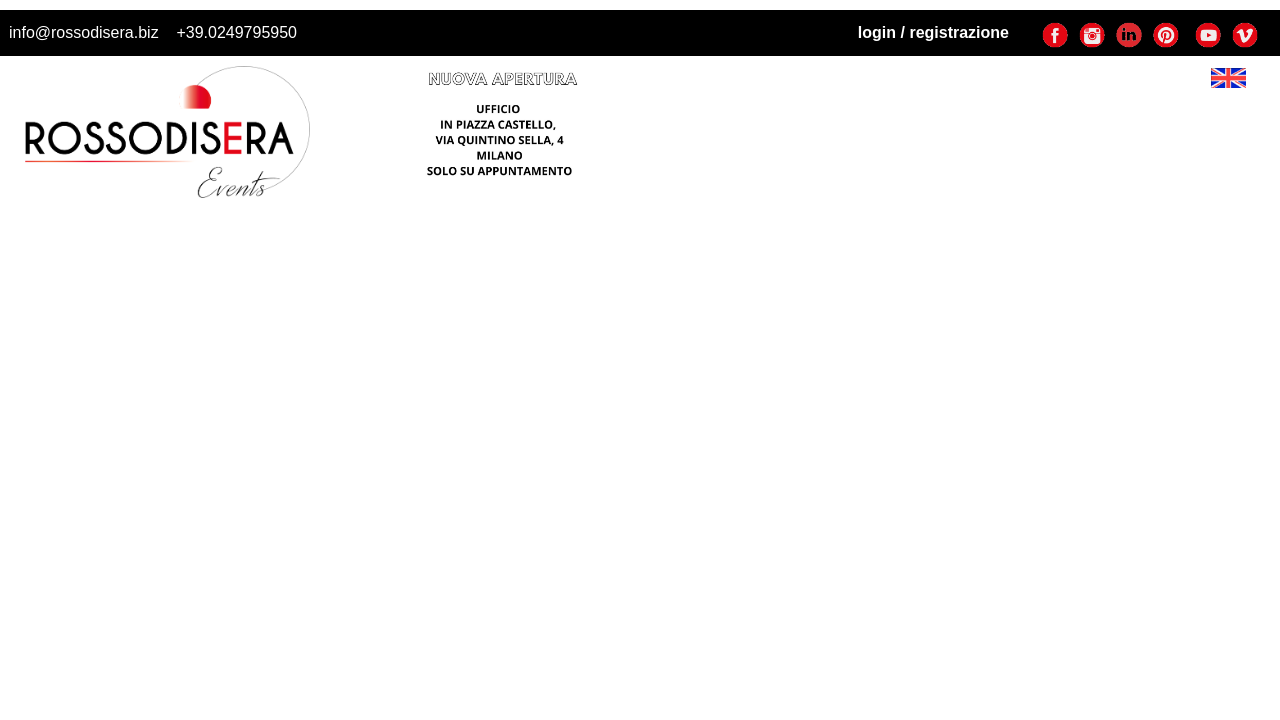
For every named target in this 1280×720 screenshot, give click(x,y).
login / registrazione (933, 32)
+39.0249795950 (236, 32)
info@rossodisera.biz (84, 32)
